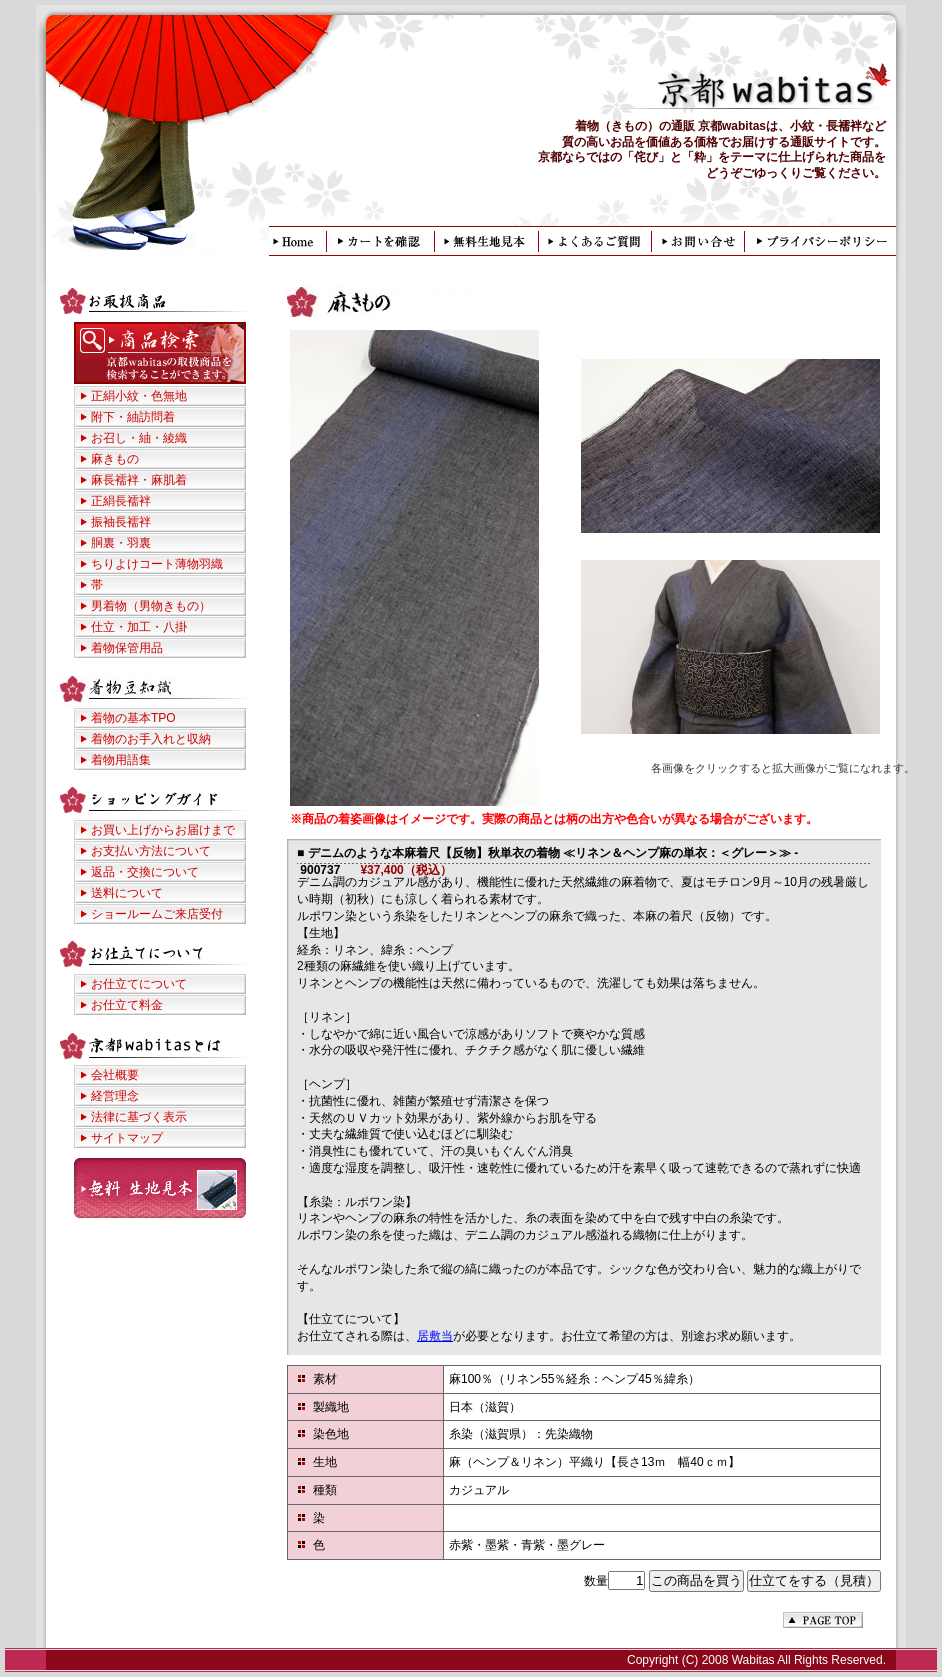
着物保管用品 (127, 648)
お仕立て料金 (127, 1005)
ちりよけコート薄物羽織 (157, 564)
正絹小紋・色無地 (139, 396)
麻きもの (115, 459)
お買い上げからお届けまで (163, 830)
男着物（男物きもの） (151, 606)
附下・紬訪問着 (133, 417)
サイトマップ (127, 1138)
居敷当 (435, 1336)
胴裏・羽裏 (121, 543)
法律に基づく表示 (139, 1117)
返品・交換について (145, 872)
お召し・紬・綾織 (139, 438)
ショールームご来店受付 (157, 914)
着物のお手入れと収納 (151, 739)
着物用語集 (121, 760)
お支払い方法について (151, 851)
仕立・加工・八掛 (139, 627)
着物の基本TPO (133, 718)
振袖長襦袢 (121, 522)
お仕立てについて (139, 984)
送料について (127, 893)
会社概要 (115, 1075)
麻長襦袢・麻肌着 (139, 480)
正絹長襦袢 (121, 501)
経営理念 (115, 1096)
